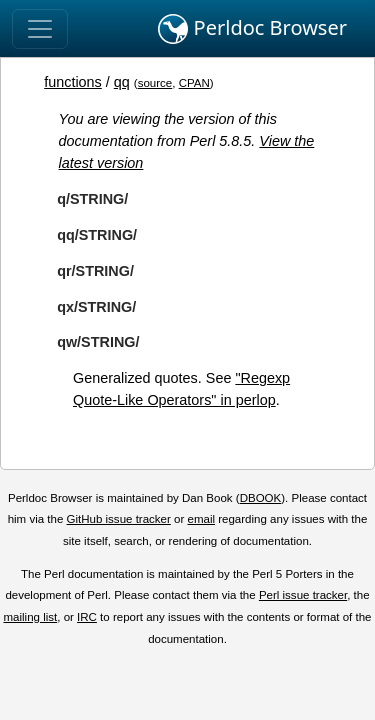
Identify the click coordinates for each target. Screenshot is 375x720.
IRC (87, 617)
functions (73, 82)
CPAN (194, 83)
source (155, 83)
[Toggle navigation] (40, 29)
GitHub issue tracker (119, 519)
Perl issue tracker (303, 595)
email (201, 519)
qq (122, 82)
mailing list (30, 617)
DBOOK (261, 498)
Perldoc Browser (252, 29)
